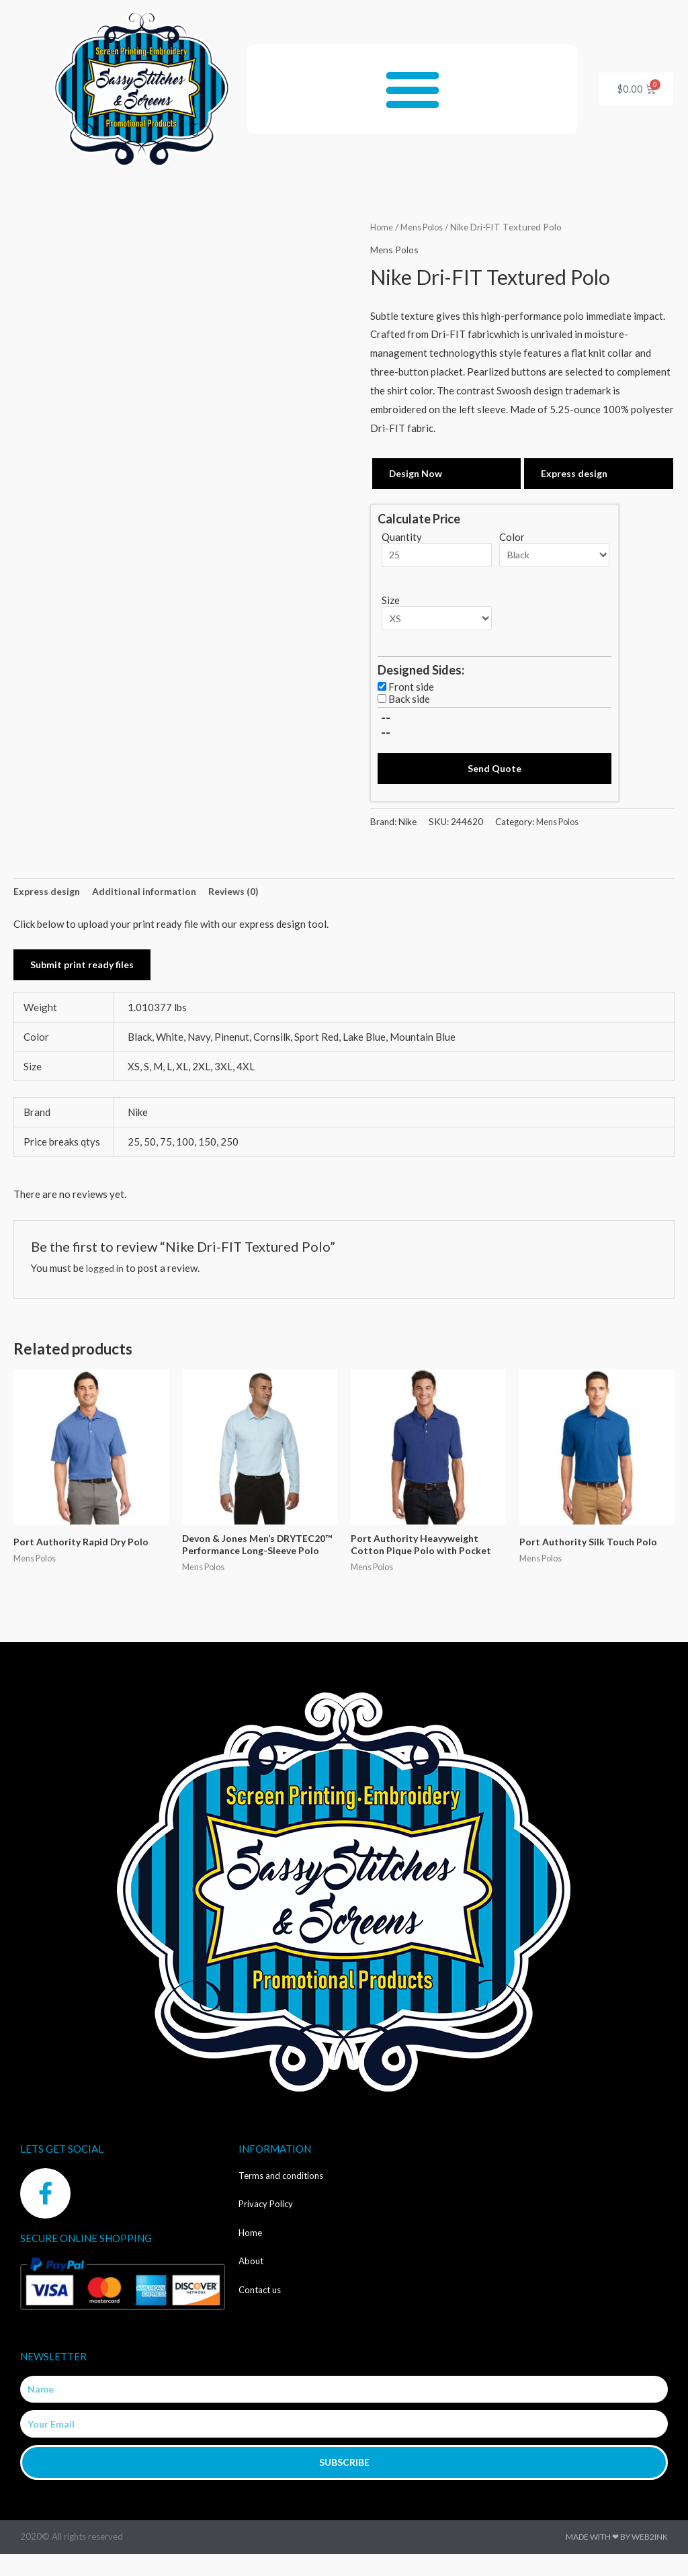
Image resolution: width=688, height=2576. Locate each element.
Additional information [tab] (150, 896)
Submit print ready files (84, 971)
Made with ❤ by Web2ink (617, 2559)
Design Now (417, 474)
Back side (409, 702)
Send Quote (494, 772)
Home (382, 226)
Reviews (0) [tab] (243, 896)
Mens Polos (426, 226)
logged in (107, 1274)
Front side (411, 690)
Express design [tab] (48, 896)
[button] (413, 89)
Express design (576, 474)
